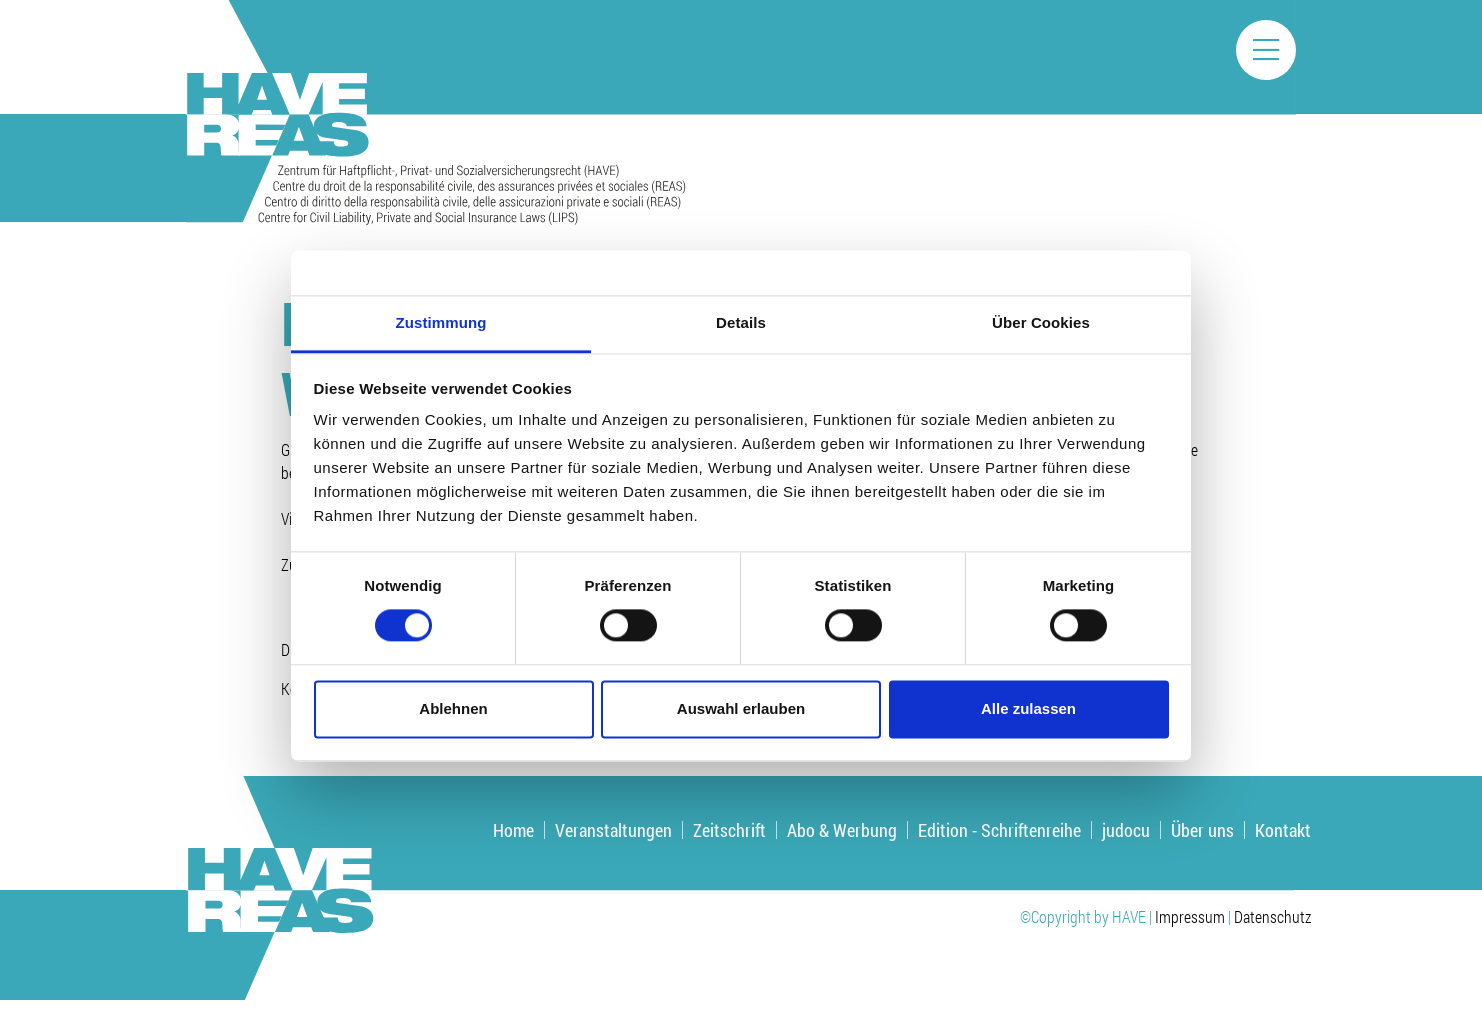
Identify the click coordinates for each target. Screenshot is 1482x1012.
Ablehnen (453, 708)
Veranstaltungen (613, 830)
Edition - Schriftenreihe (999, 830)
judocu (1126, 830)
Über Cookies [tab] (1041, 322)
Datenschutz (1272, 916)
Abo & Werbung (842, 830)
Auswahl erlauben (741, 708)
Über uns (1202, 830)
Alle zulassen (1028, 708)
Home (513, 830)
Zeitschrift (729, 830)
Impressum (1190, 916)
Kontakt (1283, 830)
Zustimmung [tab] (441, 322)
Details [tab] (741, 322)
